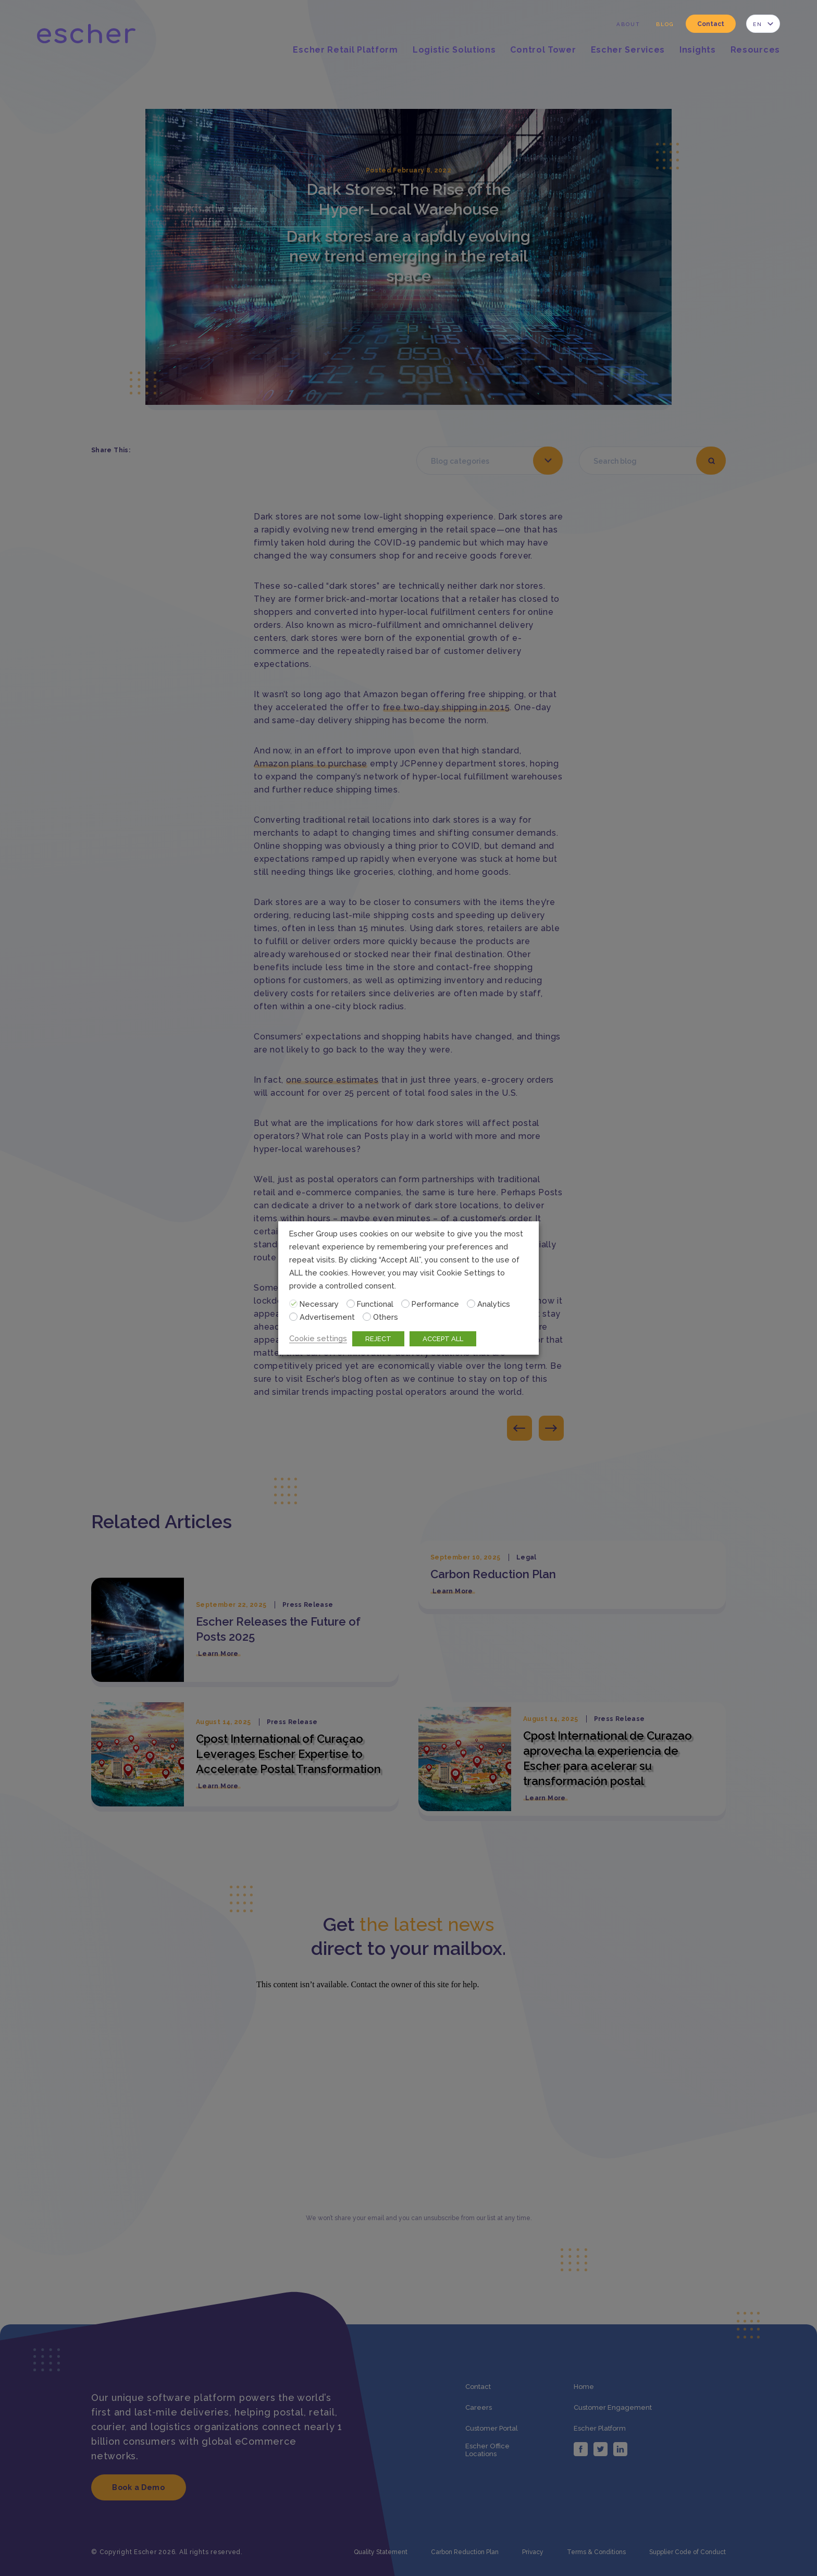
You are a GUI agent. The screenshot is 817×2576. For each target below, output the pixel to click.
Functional (375, 1303)
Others (385, 1316)
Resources (755, 50)
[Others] (367, 1316)
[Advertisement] (293, 1316)
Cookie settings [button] (318, 1338)
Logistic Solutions (454, 50)
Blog (665, 24)
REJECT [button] (378, 1339)
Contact (710, 24)
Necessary (319, 1303)
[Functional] (350, 1303)
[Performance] (405, 1303)
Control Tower (543, 50)
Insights (697, 50)
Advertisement (327, 1316)
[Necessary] (293, 1303)
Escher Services (628, 50)
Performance (435, 1303)
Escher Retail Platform (345, 50)
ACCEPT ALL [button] (443, 1339)
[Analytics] (471, 1303)
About (628, 24)
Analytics (493, 1303)
